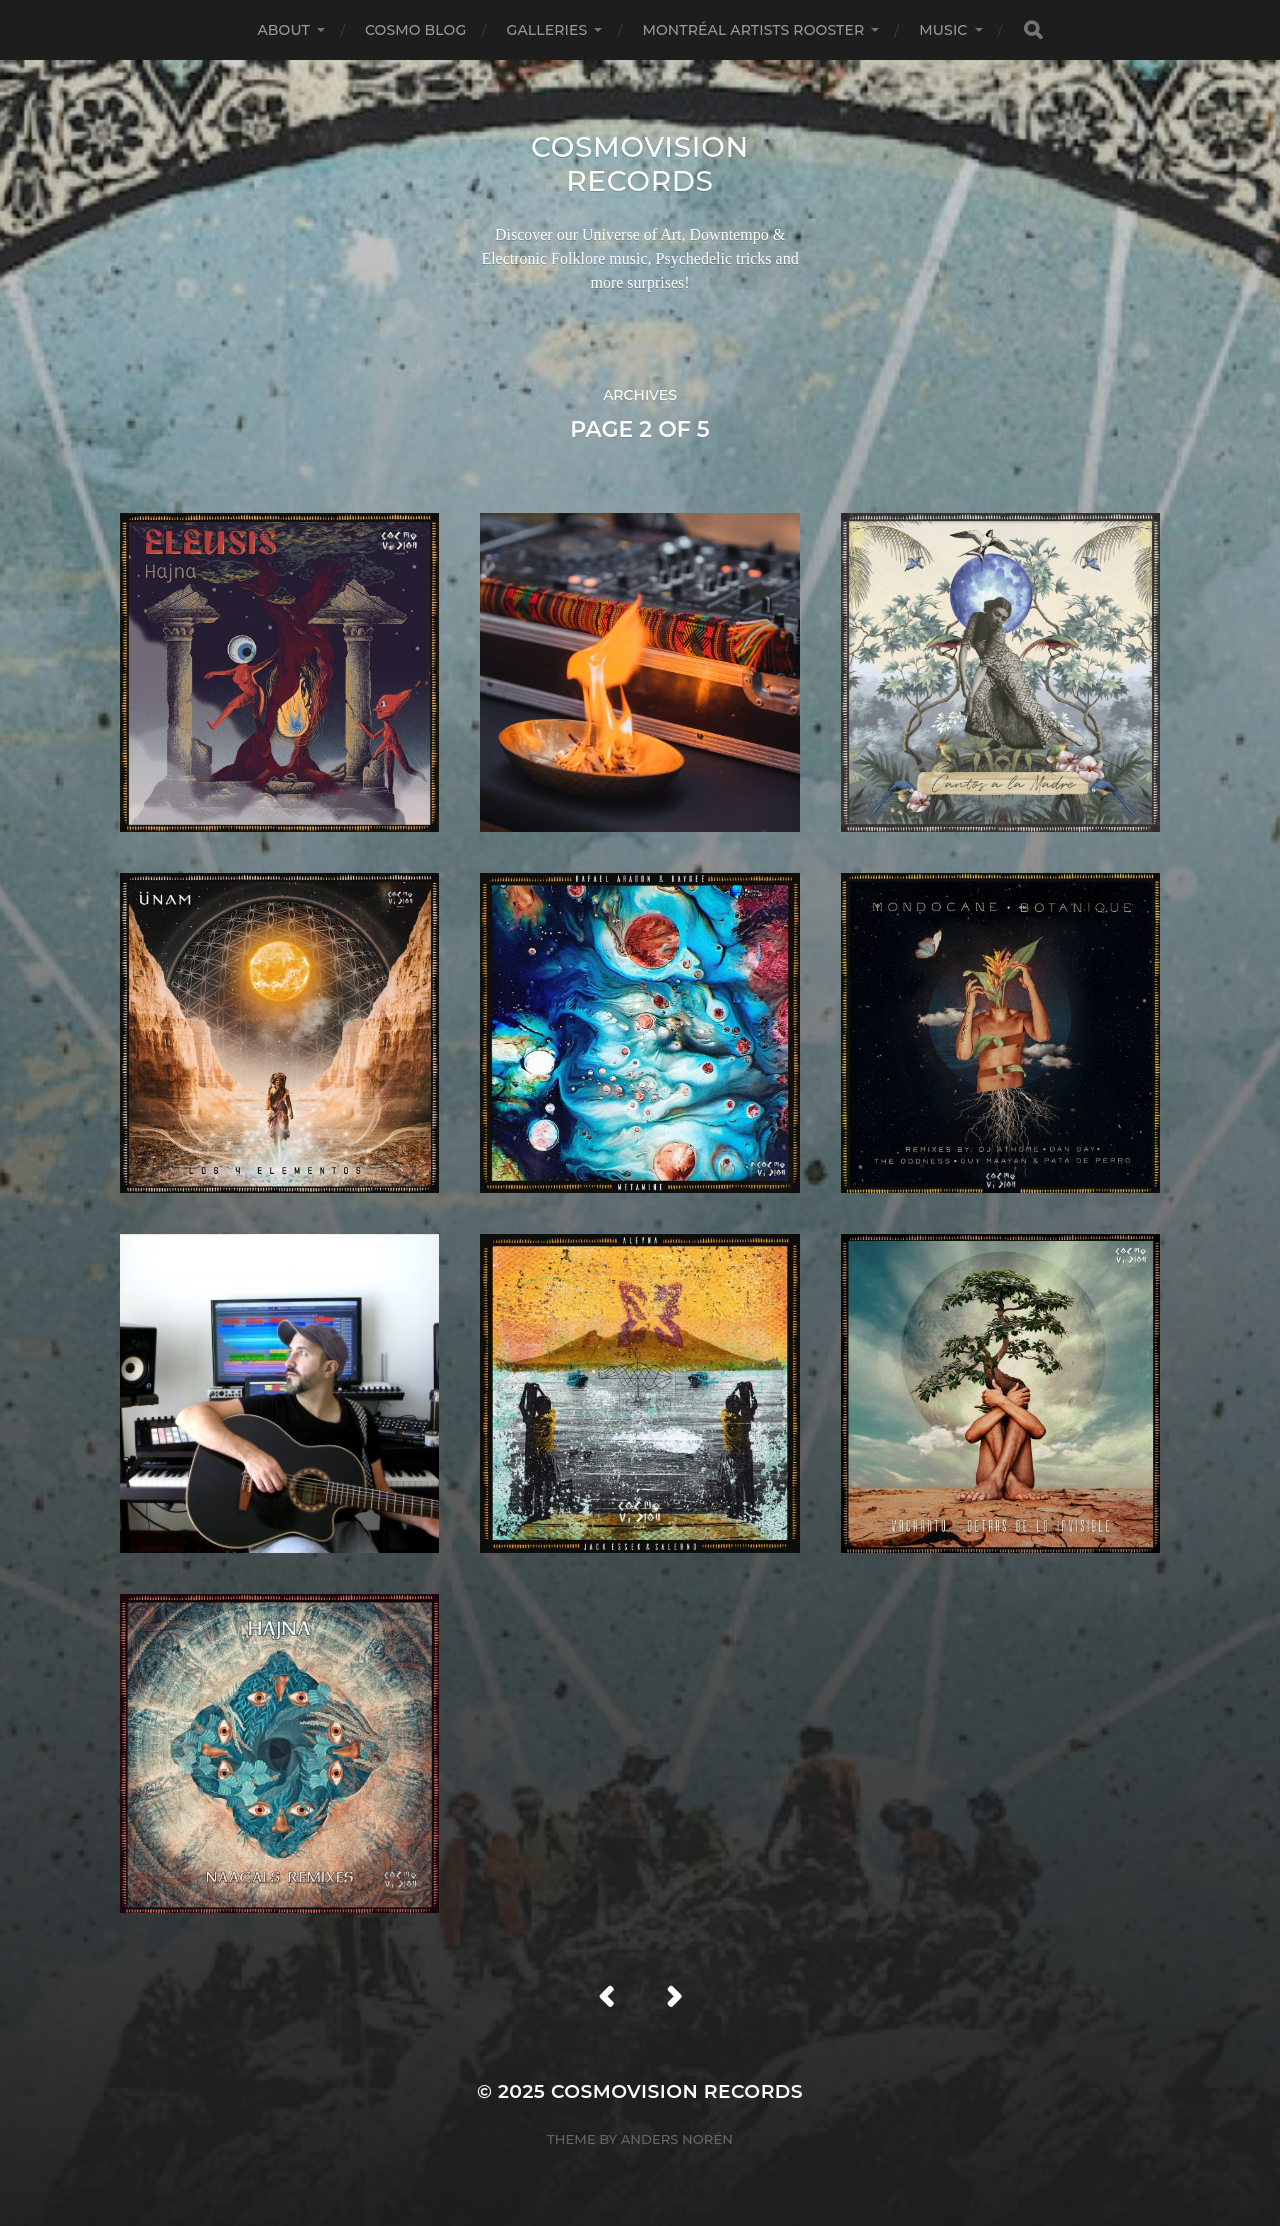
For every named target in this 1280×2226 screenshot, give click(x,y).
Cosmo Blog (416, 30)
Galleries (546, 30)
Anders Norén (677, 2139)
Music (943, 30)
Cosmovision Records (640, 164)
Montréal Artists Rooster (753, 30)
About (283, 30)
